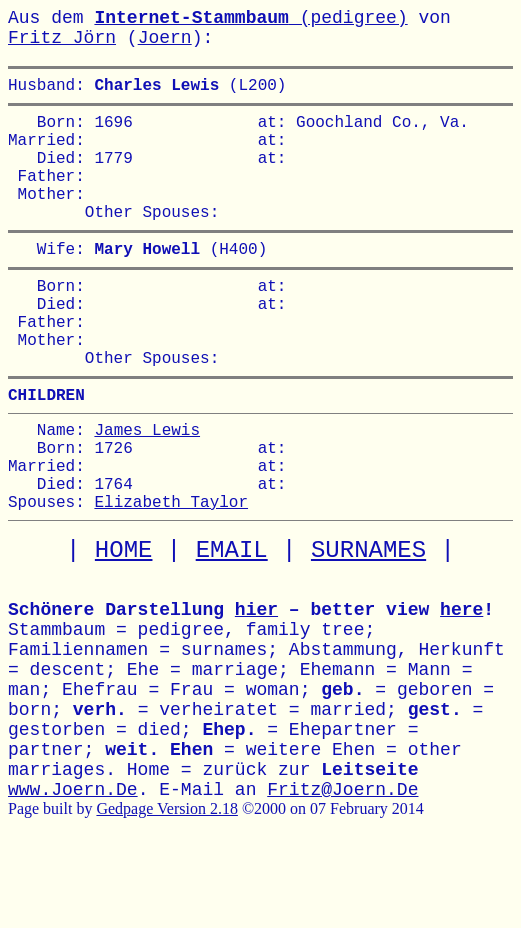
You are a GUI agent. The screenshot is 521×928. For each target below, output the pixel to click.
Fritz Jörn (62, 38)
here (461, 686)
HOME (124, 626)
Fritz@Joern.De (342, 866)
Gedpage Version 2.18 (166, 884)
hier (256, 686)
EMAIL (232, 626)
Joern (165, 38)
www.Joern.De (73, 866)
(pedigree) (250, 18)
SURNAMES (368, 626)
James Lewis (147, 489)
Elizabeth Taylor (171, 577)
